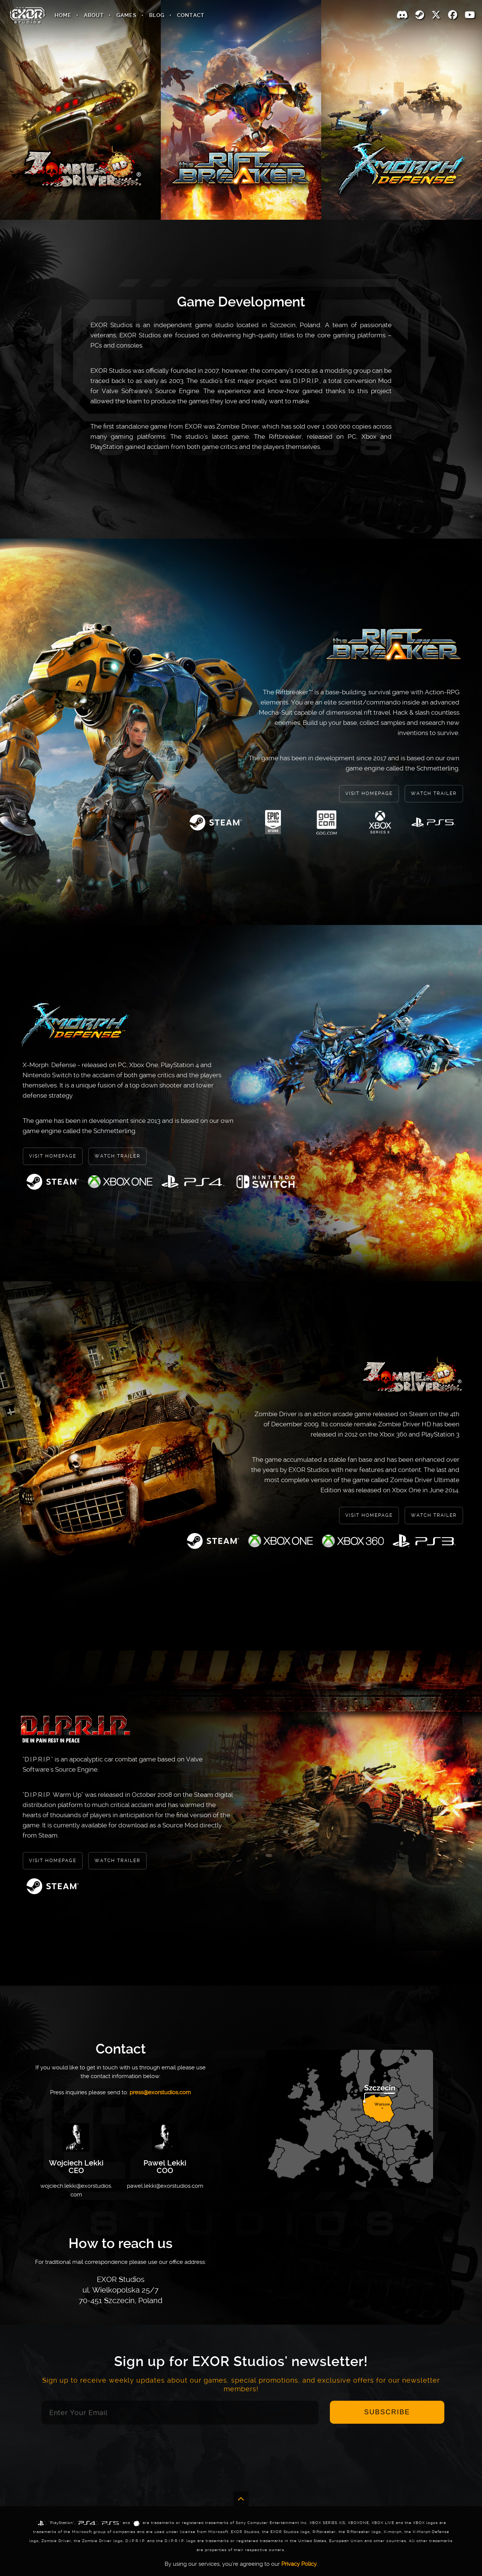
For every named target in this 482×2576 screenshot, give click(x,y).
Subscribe (387, 2412)
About (94, 15)
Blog (157, 15)
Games (126, 15)
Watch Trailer (434, 793)
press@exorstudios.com (160, 2092)
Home (63, 15)
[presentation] (241, 2454)
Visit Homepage (369, 793)
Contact (190, 15)
